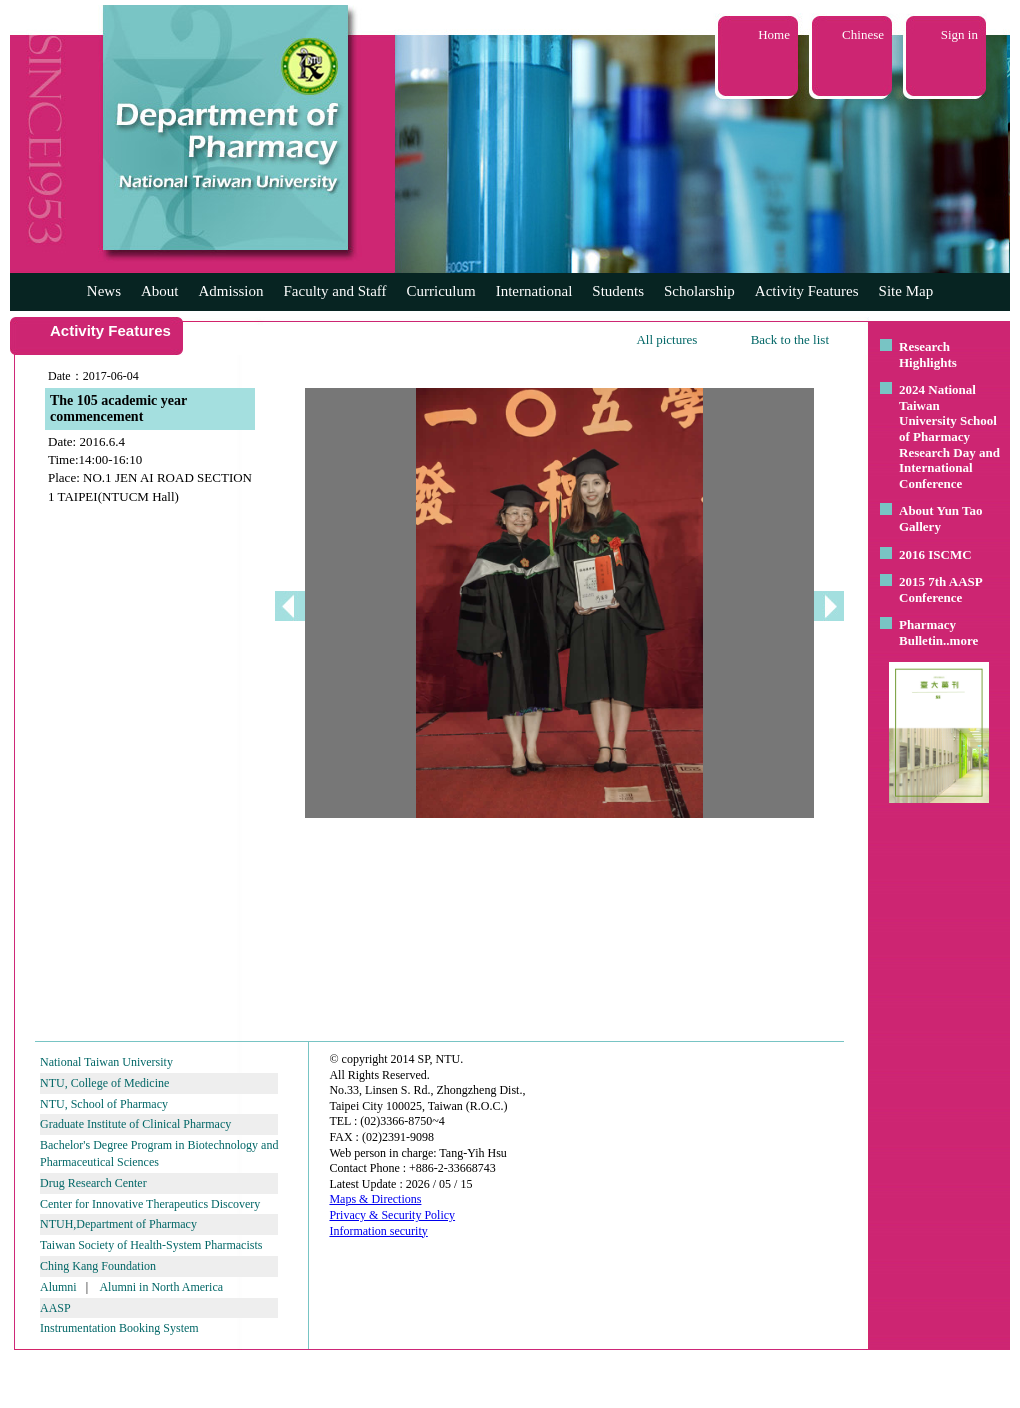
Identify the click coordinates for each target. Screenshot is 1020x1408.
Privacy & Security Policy (392, 1215)
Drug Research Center (93, 1183)
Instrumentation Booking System (119, 1328)
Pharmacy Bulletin (927, 632)
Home (774, 34)
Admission (230, 291)
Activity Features (807, 291)
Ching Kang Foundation (98, 1266)
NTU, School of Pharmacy (104, 1104)
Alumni (58, 1287)
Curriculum (441, 291)
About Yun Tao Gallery (941, 518)
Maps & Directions (375, 1199)
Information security (378, 1231)
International (534, 291)
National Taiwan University (106, 1062)
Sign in (959, 34)
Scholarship (699, 291)
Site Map (906, 291)
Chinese (863, 34)
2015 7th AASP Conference (940, 589)
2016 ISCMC (935, 554)
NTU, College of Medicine (104, 1083)
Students (618, 291)
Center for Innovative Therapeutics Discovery (150, 1204)
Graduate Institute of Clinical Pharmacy (135, 1124)
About (160, 291)
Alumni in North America (161, 1287)
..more (960, 640)
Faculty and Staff (335, 291)
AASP (55, 1308)
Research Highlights (928, 354)
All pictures (666, 339)
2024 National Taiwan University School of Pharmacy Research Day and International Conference (949, 436)
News (104, 291)
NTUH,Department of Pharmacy (118, 1224)
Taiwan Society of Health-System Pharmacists (151, 1245)
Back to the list (790, 339)
